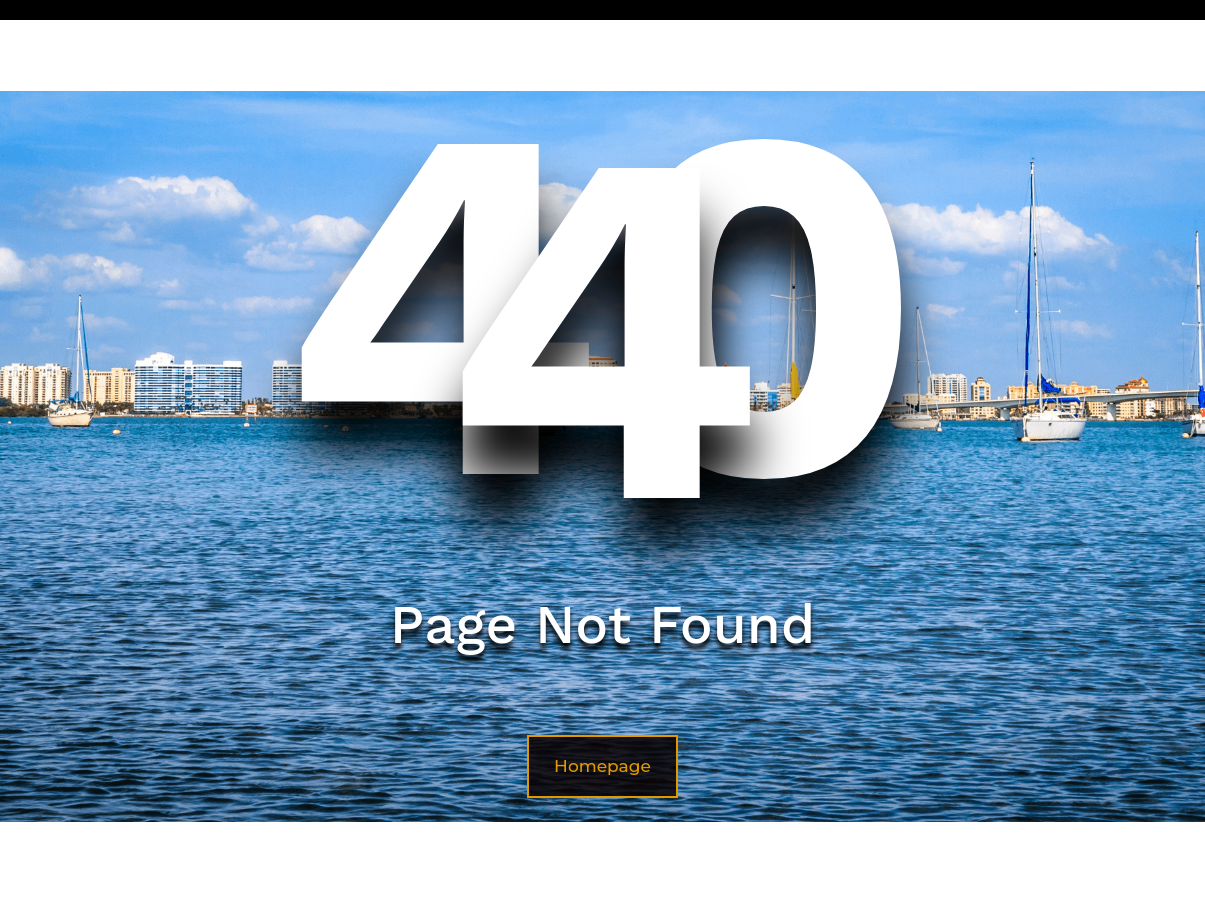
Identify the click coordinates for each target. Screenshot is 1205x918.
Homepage (602, 766)
